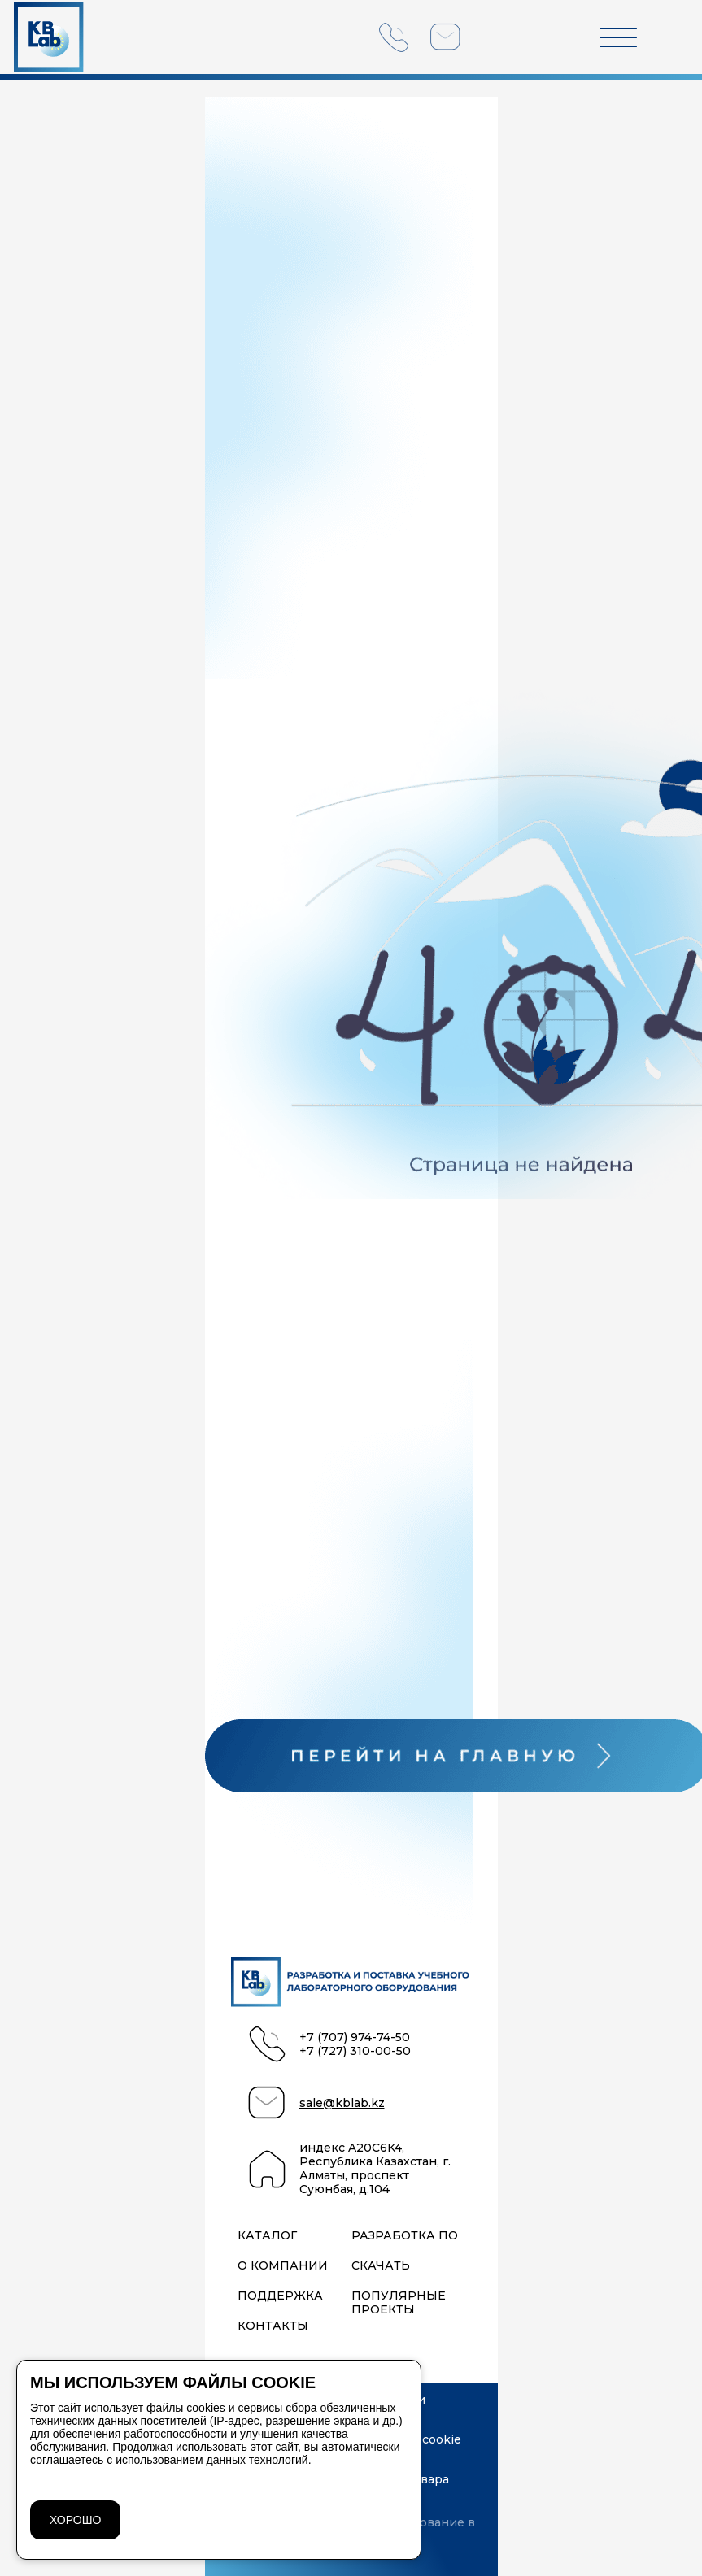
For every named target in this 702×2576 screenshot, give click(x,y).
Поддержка (280, 2296)
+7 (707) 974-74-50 (354, 2037)
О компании (283, 2266)
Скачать (380, 2266)
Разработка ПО (404, 2236)
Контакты (273, 2326)
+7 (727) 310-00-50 (355, 2051)
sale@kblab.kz (342, 2103)
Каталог (267, 2236)
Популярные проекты (398, 2303)
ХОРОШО (75, 2519)
